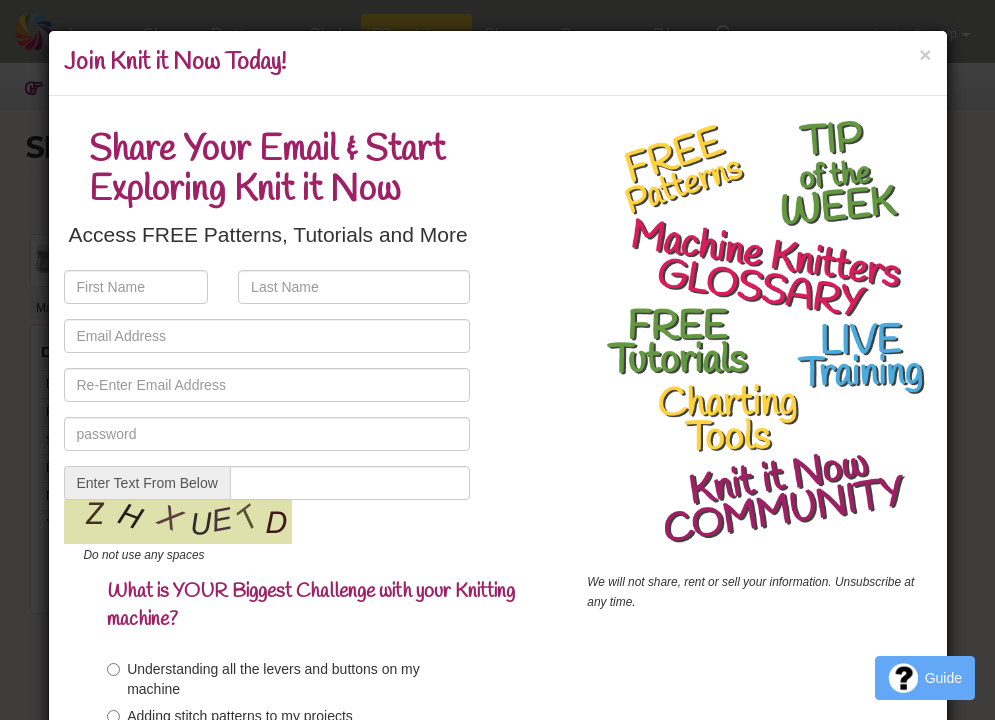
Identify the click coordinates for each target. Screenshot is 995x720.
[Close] (925, 54)
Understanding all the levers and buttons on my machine (263, 679)
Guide (925, 678)
